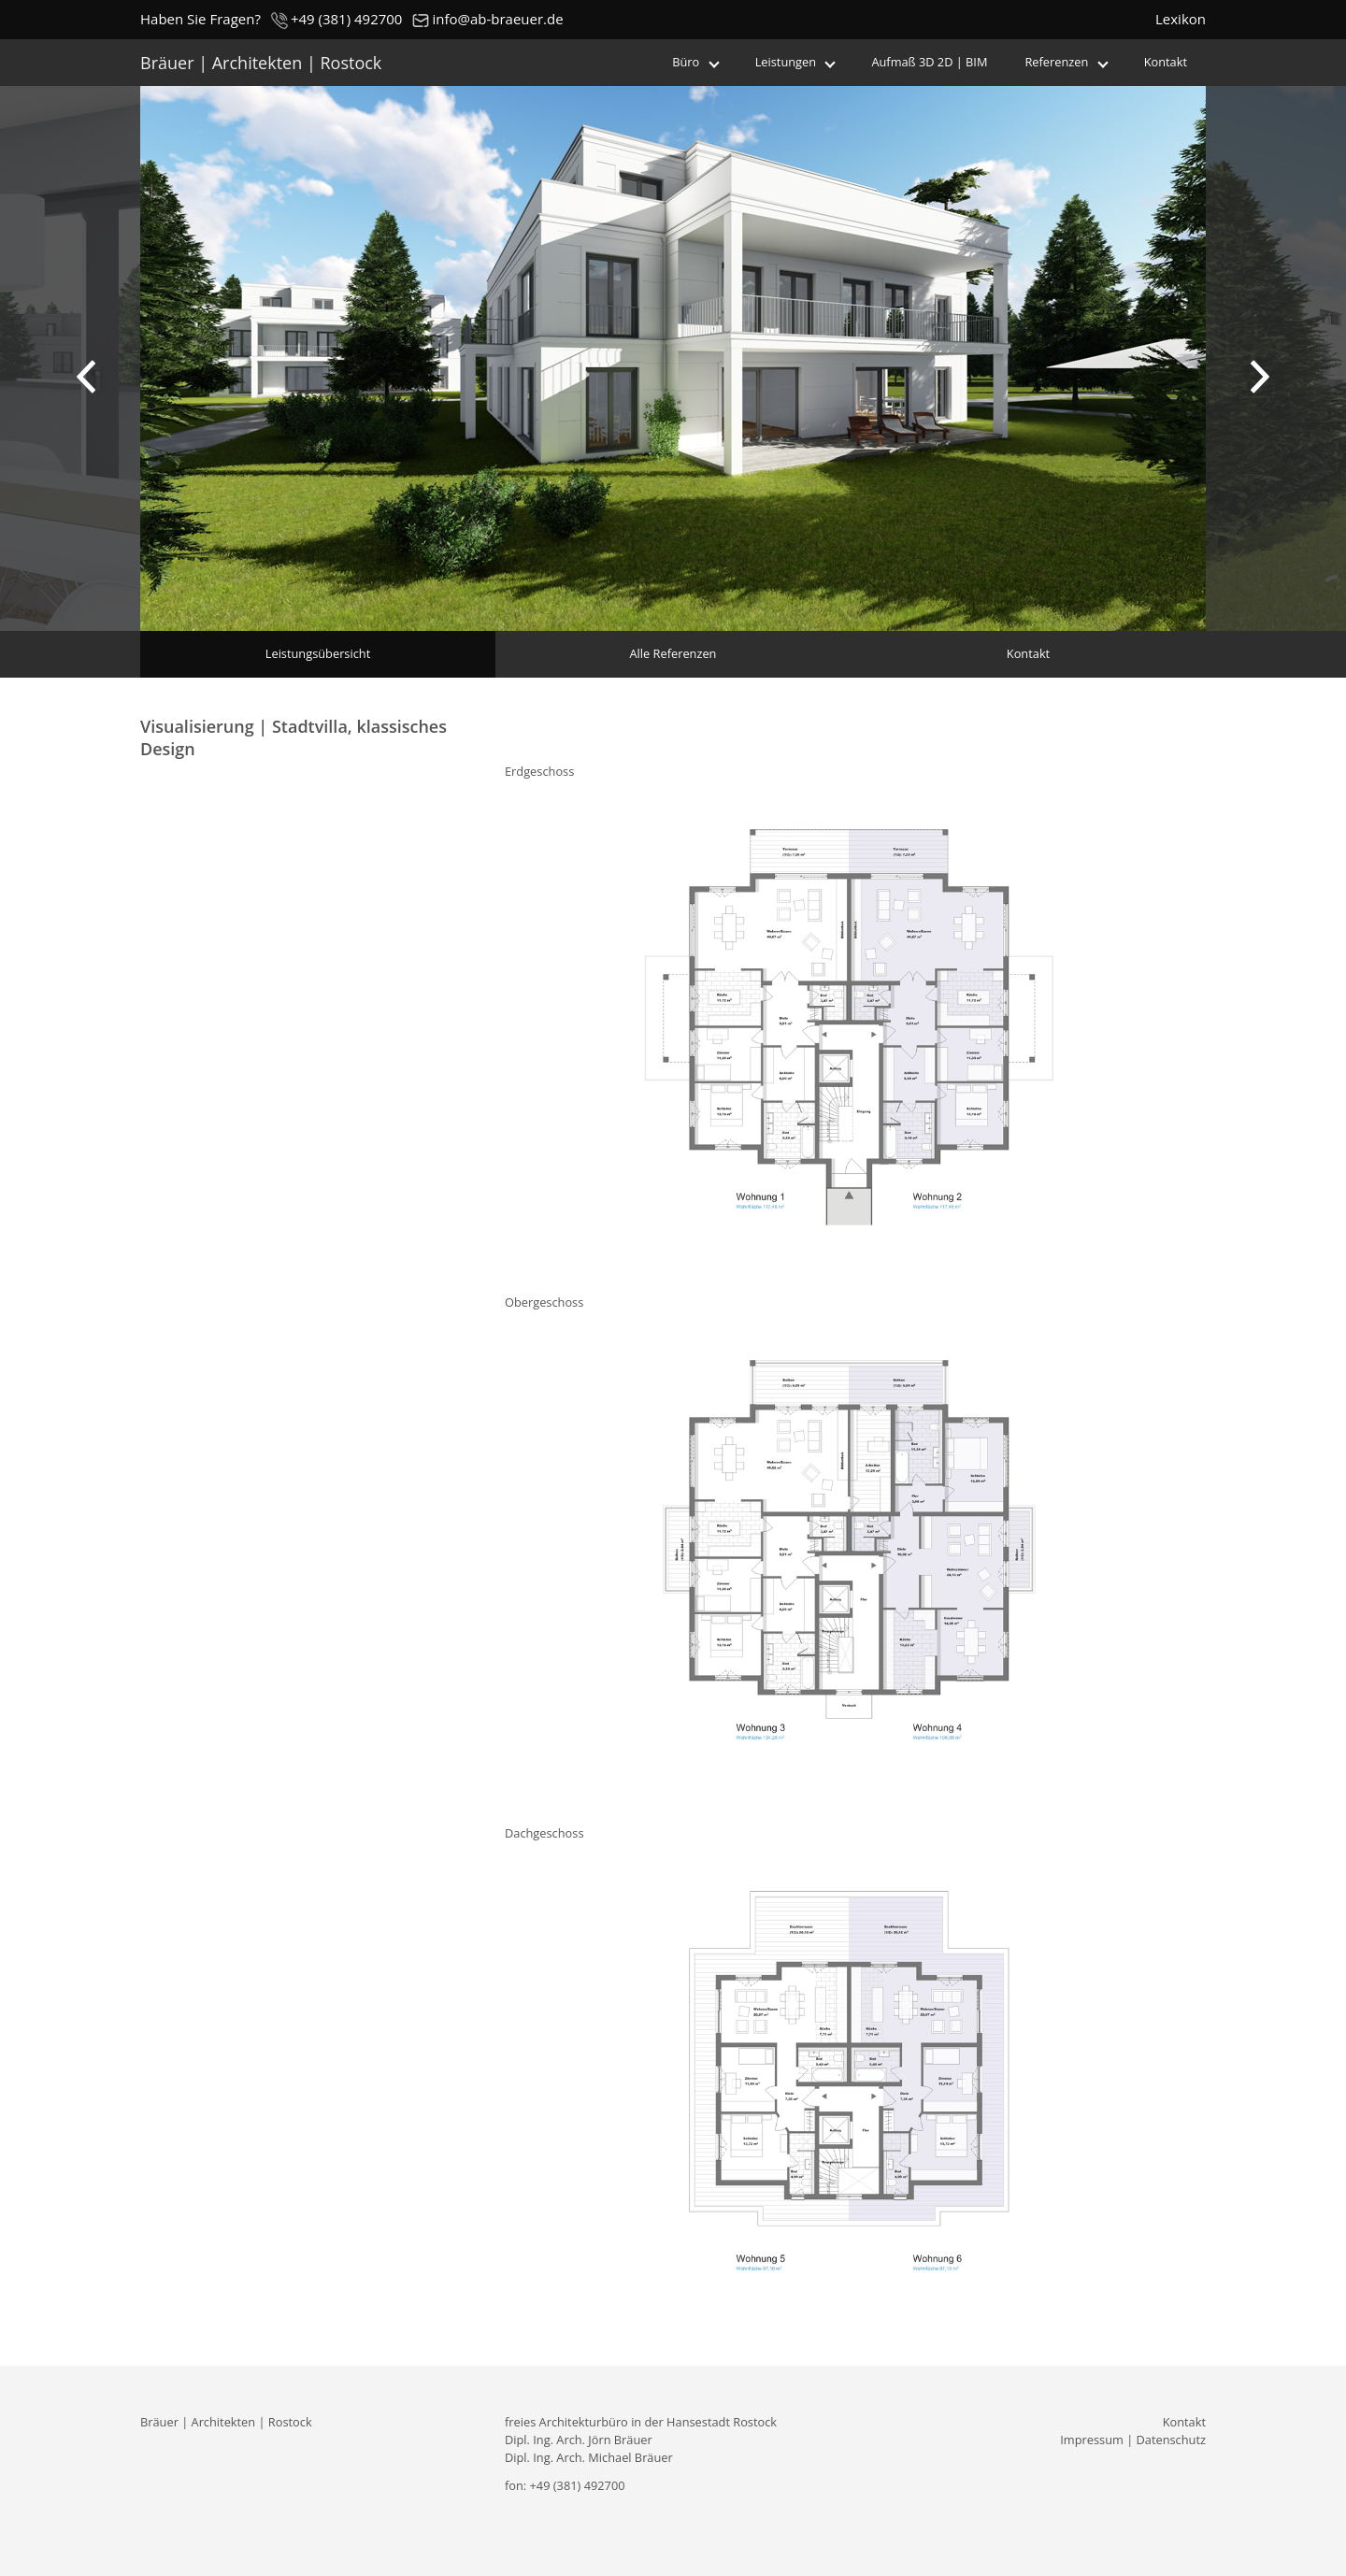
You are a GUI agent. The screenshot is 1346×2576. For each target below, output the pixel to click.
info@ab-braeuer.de (487, 20)
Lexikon (1180, 19)
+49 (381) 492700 (336, 20)
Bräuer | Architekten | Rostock (260, 62)
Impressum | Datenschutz (1133, 2439)
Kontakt (1165, 61)
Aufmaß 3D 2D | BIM (929, 61)
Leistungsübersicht (317, 653)
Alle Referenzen (673, 653)
